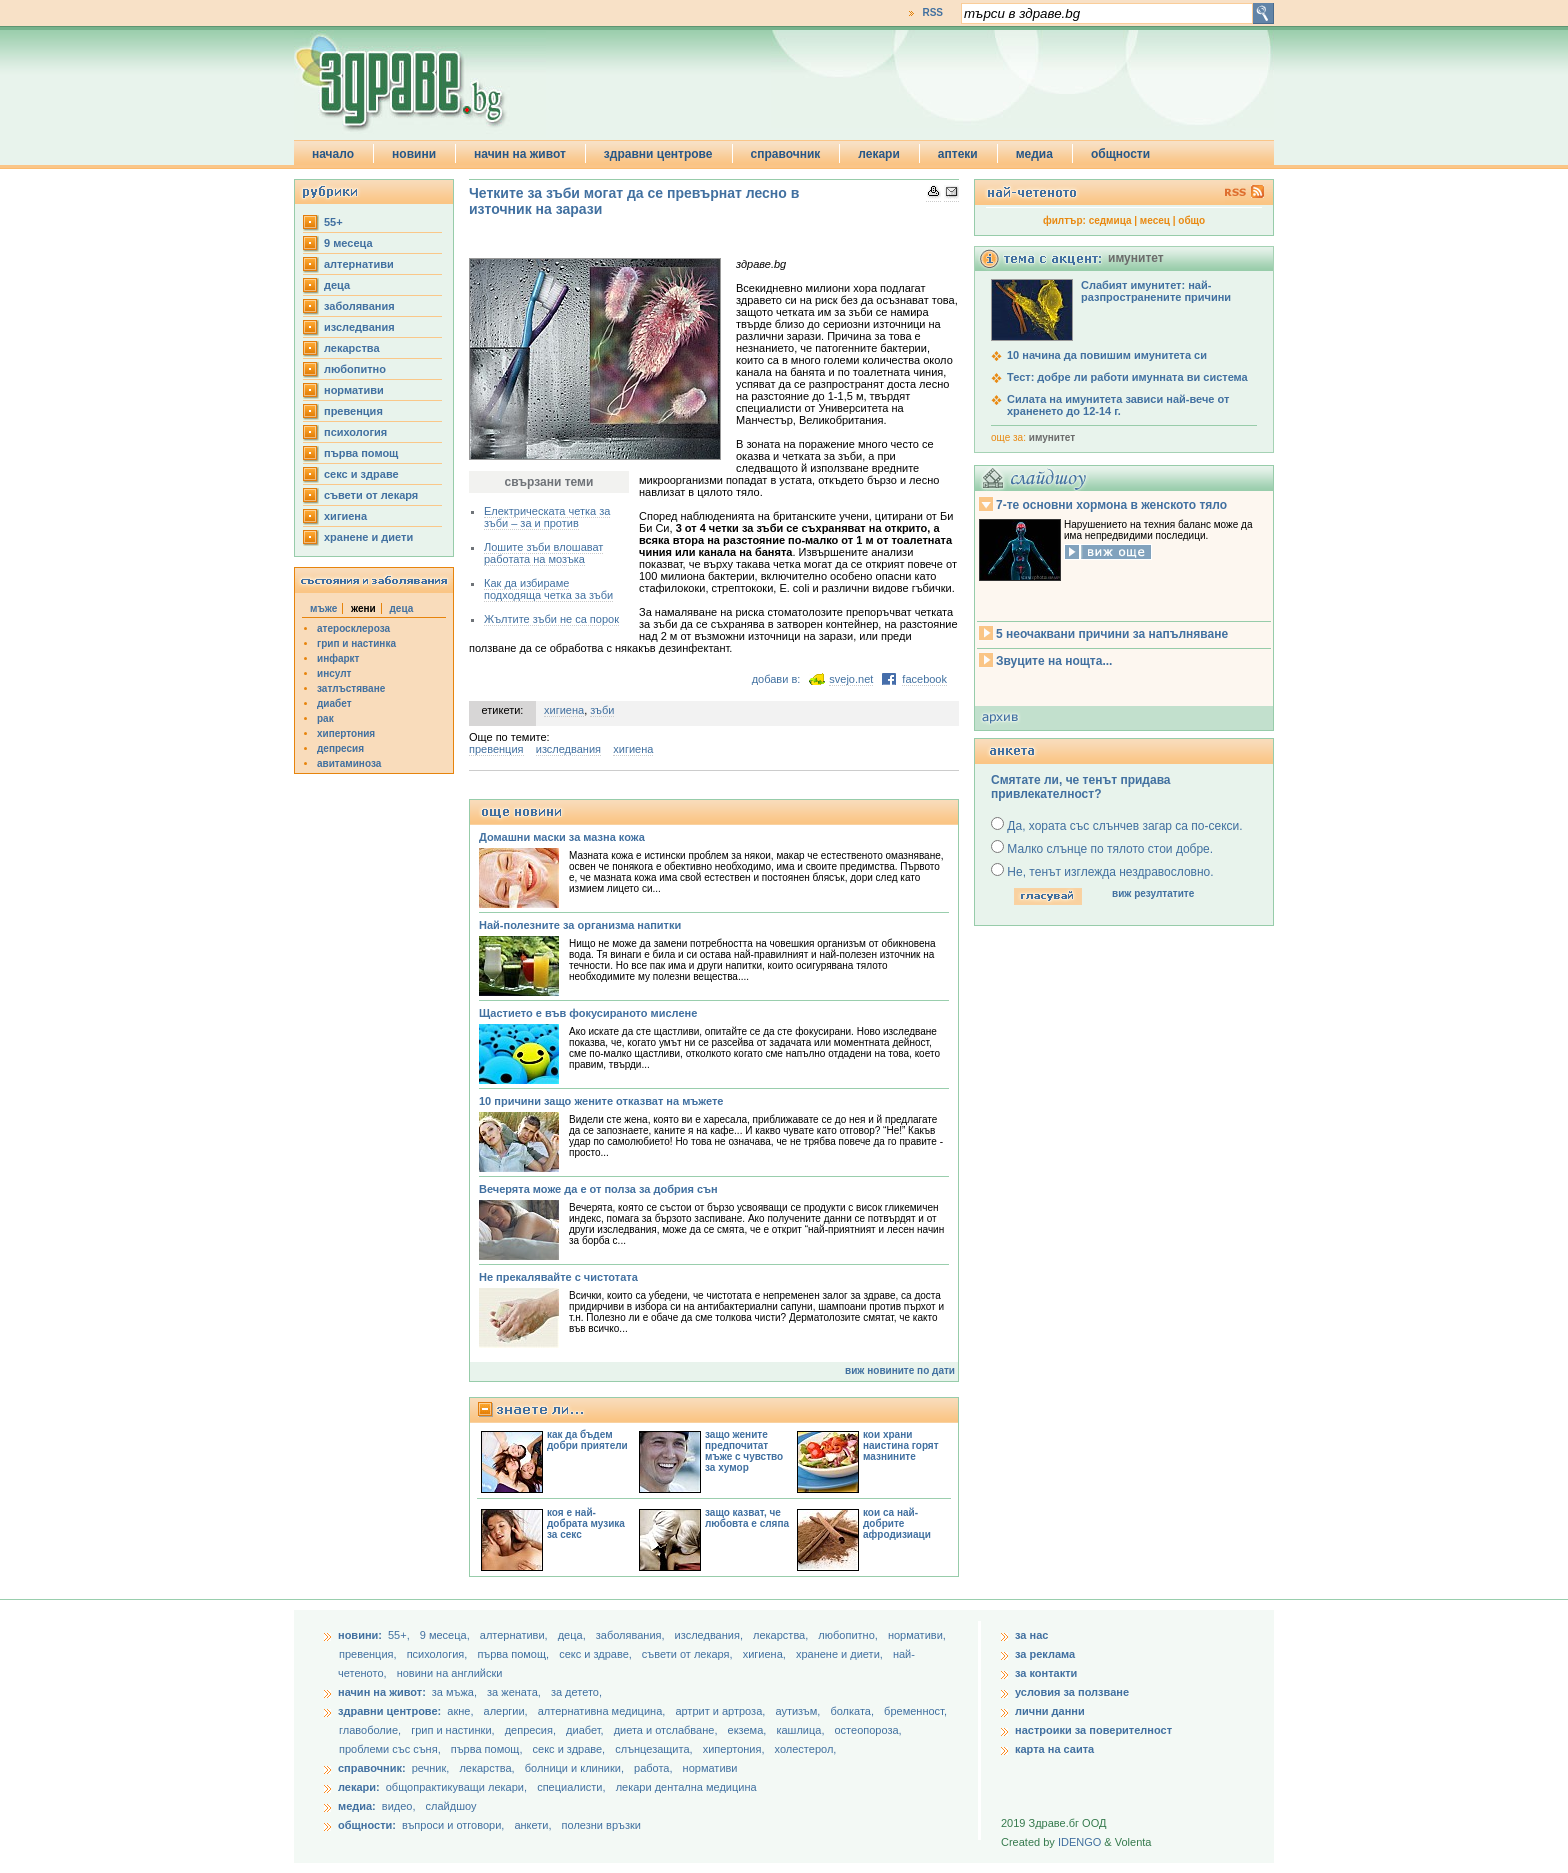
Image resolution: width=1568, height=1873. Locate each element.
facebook (924, 679)
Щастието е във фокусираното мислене (588, 1013)
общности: (367, 1825)
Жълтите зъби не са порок (551, 619)
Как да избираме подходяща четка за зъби (548, 589)
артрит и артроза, (721, 1711)
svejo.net (851, 679)
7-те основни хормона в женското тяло (1111, 505)
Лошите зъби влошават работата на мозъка (543, 553)
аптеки (958, 154)
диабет (334, 703)
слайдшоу (451, 1806)
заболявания (359, 306)
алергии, (507, 1711)
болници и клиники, (574, 1768)
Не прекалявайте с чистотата (558, 1277)
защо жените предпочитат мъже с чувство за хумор (744, 1451)
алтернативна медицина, (603, 1711)
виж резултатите (1153, 893)
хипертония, (735, 1749)
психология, (439, 1654)
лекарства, (782, 1635)
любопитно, (849, 1635)
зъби (602, 710)
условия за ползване (1072, 1692)
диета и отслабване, (667, 1730)
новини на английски (450, 1673)
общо (1191, 220)
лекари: (359, 1787)
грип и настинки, (454, 1730)
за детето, (576, 1692)
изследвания (359, 327)
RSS (932, 12)
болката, (853, 1711)
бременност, (915, 1711)
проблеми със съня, (391, 1749)
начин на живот (520, 154)
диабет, (586, 1730)
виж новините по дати (900, 1370)
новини (414, 154)
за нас (1031, 1635)
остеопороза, (868, 1730)
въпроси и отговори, (453, 1825)
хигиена (345, 516)
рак (325, 718)
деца (337, 285)
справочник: (372, 1768)
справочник (786, 154)
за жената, (514, 1692)
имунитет (1052, 437)
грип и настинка (356, 643)
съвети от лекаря (371, 495)
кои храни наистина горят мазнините (901, 1445)
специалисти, (571, 1787)
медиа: (357, 1806)
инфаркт (338, 658)
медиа (1034, 154)
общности (1120, 154)
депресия (340, 748)
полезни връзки (601, 1825)
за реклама (1045, 1654)
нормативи (354, 390)
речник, (431, 1768)
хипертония (346, 733)
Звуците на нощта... (1054, 661)
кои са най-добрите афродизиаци (897, 1523)
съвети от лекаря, (689, 1654)
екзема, (749, 1730)
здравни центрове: (389, 1711)
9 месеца (348, 243)
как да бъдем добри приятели (587, 1440)
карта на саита (1054, 1749)
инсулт (334, 673)
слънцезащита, (655, 1749)
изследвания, (710, 1635)
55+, (400, 1635)
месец (1155, 220)
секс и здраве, (597, 1654)
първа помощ (361, 453)
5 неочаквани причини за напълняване (1112, 634)
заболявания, (632, 1635)
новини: (360, 1635)
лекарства (352, 348)
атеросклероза (353, 628)
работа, (653, 1768)
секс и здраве (361, 474)
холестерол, (806, 1749)
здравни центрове (658, 154)
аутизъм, (799, 1711)
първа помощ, (514, 1654)
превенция (353, 411)
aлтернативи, (515, 1635)
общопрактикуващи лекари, (456, 1787)
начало (333, 154)
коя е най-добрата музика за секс (586, 1523)
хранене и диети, (841, 1654)
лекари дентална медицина (686, 1787)
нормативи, (917, 1635)
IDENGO (1079, 1842)
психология (355, 432)
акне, (461, 1711)
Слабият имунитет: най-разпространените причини (1156, 291)
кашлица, (801, 1730)
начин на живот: (382, 1692)
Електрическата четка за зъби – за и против (547, 517)
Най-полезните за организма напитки (580, 925)
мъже (323, 608)
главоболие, (371, 1730)
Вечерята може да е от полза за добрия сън (598, 1189)
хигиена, (766, 1654)
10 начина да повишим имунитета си (1107, 355)
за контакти (1046, 1673)
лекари (879, 154)
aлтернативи (359, 264)
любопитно (355, 369)
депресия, (532, 1730)
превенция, (369, 1654)
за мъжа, (454, 1692)
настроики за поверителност (1093, 1730)
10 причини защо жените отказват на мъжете (601, 1101)
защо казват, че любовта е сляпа (747, 1518)
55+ (333, 222)
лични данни (1050, 1711)
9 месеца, (446, 1635)
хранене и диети (368, 537)
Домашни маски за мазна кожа (562, 837)
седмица (1110, 220)
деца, (573, 1635)
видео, (399, 1806)
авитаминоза (349, 763)
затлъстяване (351, 688)
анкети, (532, 1825)
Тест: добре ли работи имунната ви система (1127, 377)
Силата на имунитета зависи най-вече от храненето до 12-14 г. (1118, 405)
